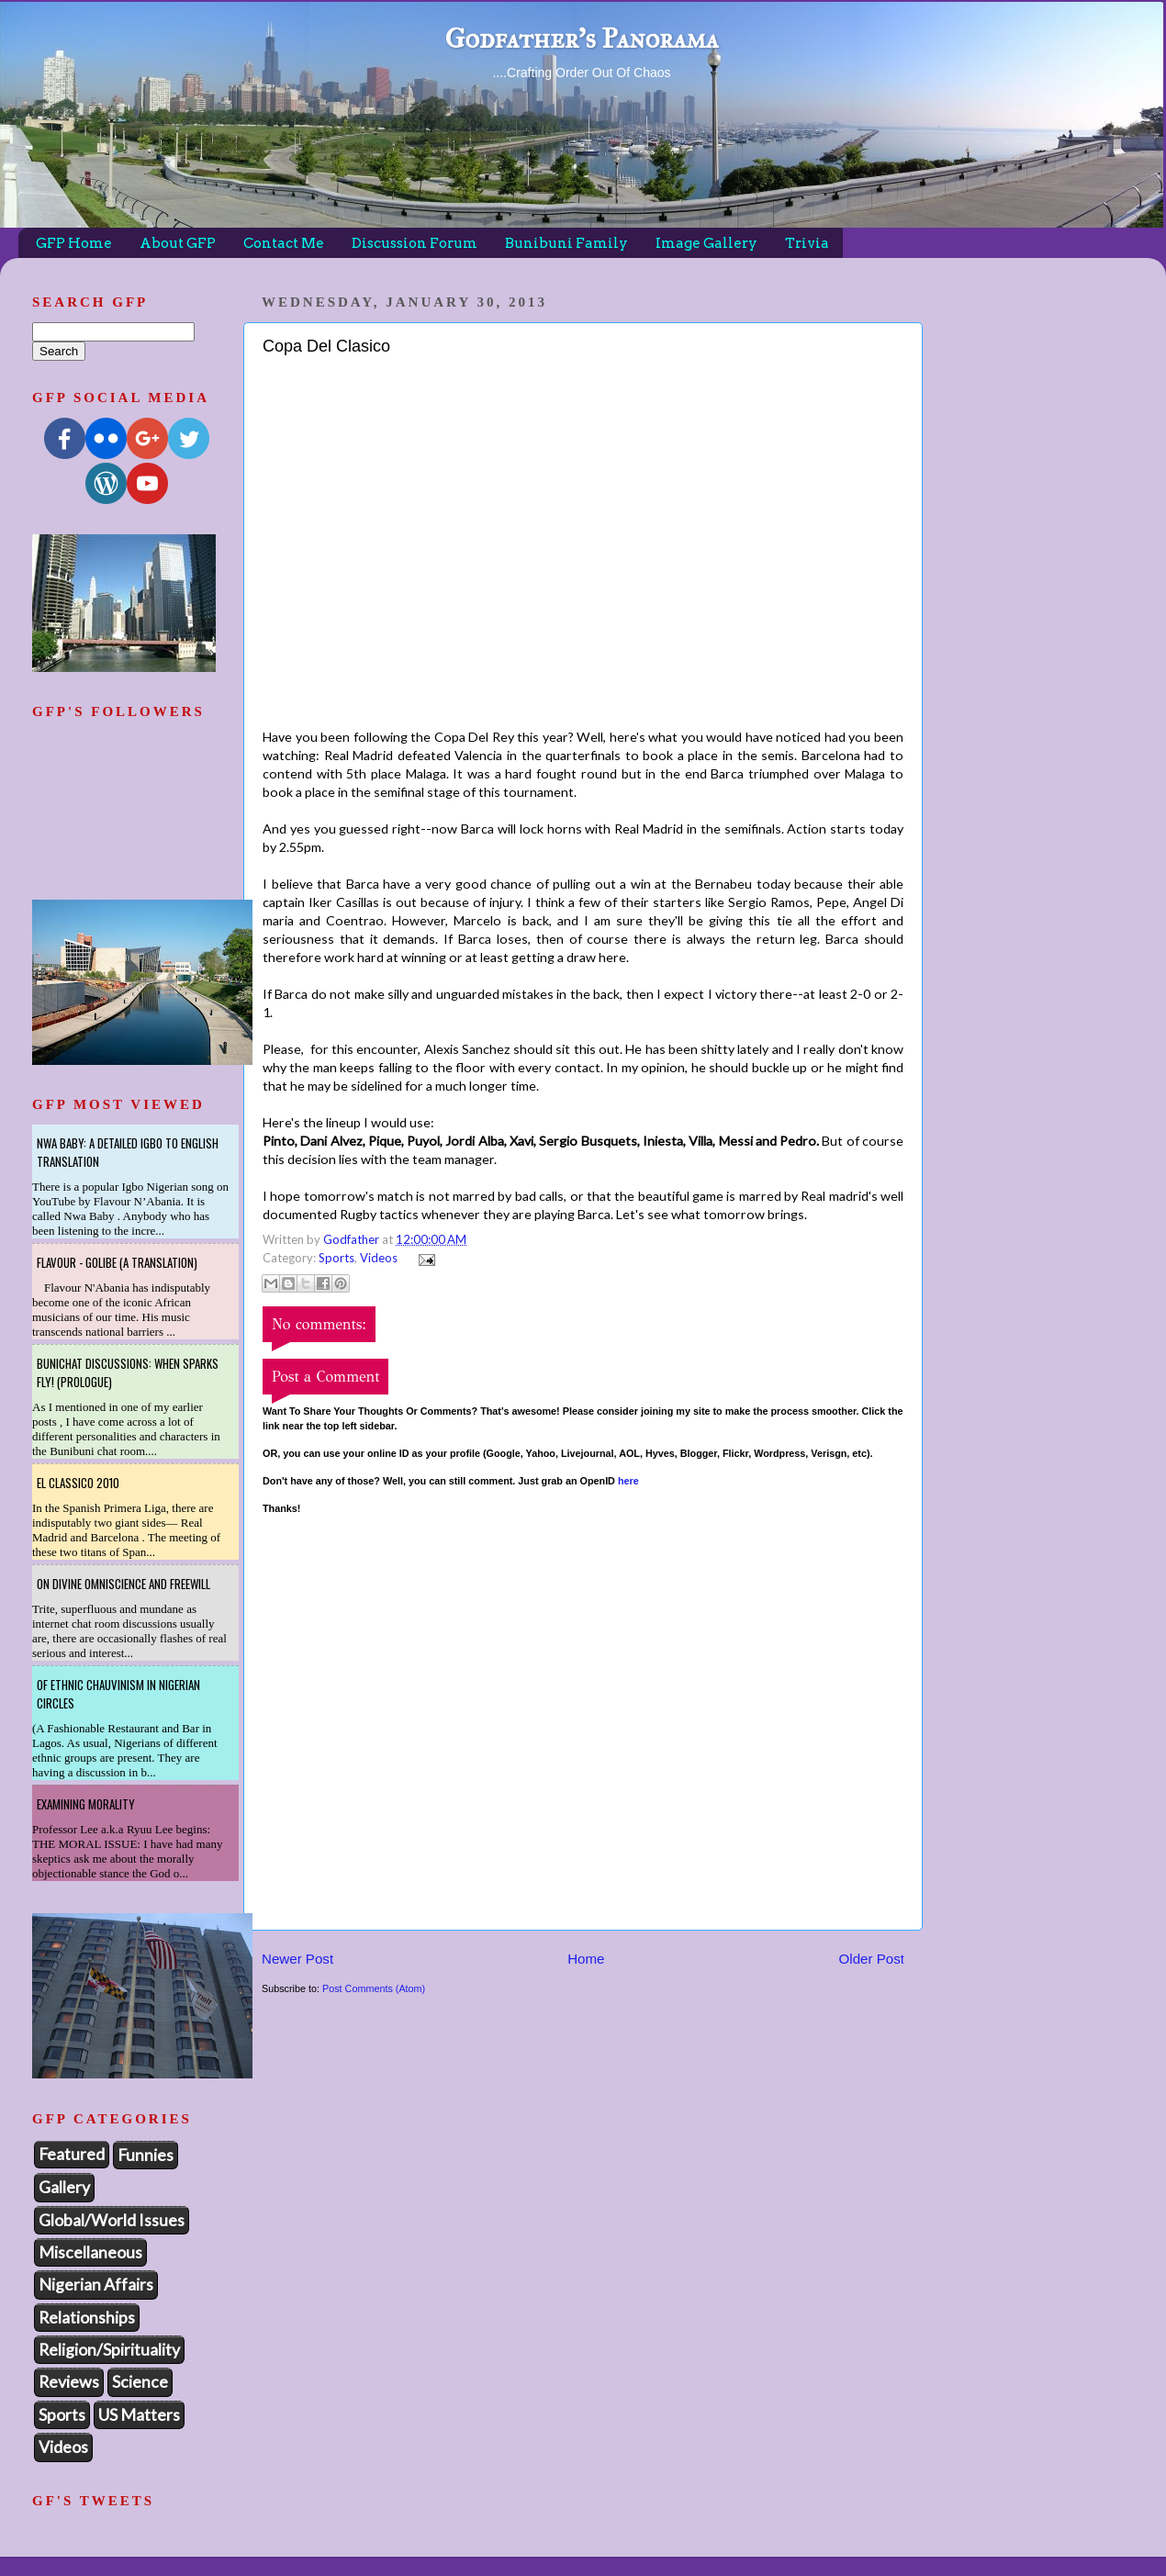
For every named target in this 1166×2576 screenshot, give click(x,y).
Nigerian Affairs (96, 2284)
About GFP (178, 243)
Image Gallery (706, 243)
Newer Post (297, 1958)
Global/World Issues (112, 2220)
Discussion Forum (414, 243)
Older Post (871, 1958)
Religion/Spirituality (109, 2349)
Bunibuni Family (566, 243)
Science (140, 2381)
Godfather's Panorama (581, 38)
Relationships (87, 2317)
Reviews (69, 2381)
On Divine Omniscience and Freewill (123, 1583)
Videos (379, 1257)
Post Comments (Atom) (373, 1988)
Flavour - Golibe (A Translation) (117, 1262)
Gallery (64, 2187)
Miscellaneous (90, 2252)
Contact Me (283, 243)
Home (585, 1958)
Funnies (146, 2155)
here (628, 1480)
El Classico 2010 (78, 1482)
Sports (336, 1257)
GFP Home (74, 243)
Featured (72, 2154)
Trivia (807, 243)
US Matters (139, 2414)
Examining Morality (86, 1804)
